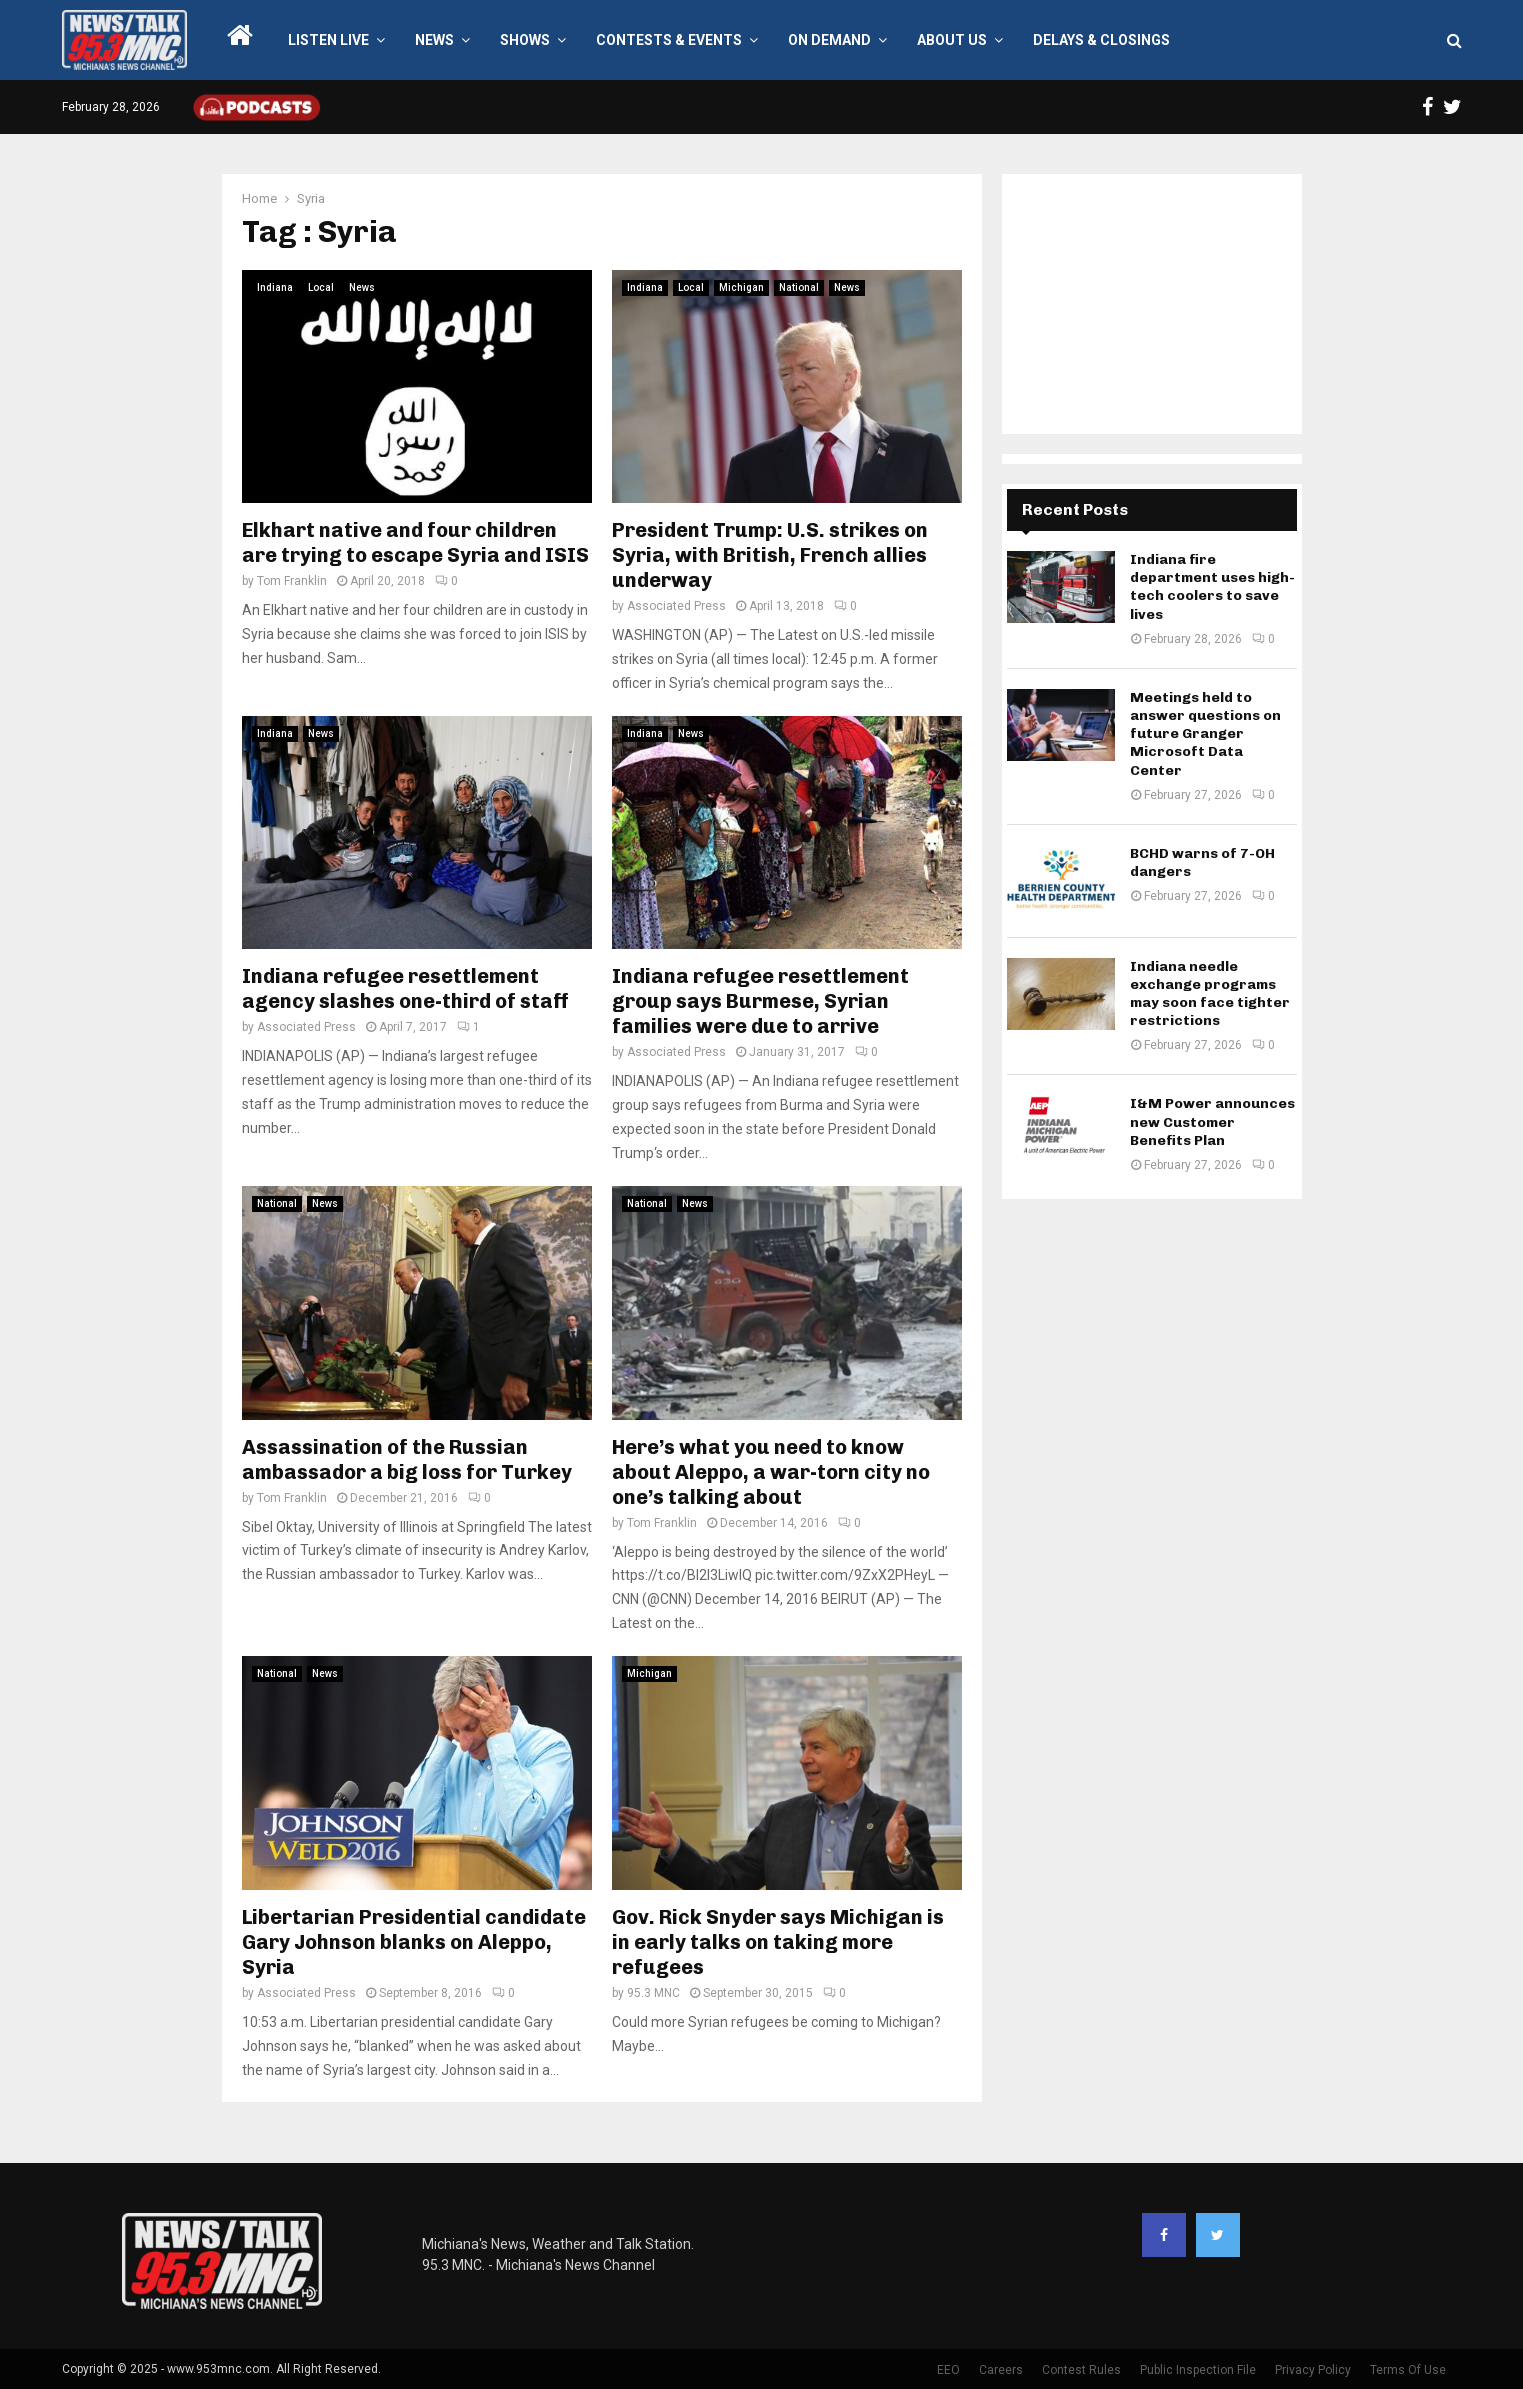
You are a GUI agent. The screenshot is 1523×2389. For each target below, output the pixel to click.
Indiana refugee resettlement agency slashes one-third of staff (405, 988)
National (799, 287)
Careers (1001, 2370)
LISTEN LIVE (328, 40)
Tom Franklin (292, 581)
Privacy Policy (1313, 2370)
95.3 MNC (653, 1993)
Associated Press (676, 606)
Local (321, 287)
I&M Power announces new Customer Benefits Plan (1212, 1121)
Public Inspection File (1198, 2370)
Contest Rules (1081, 2370)
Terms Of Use (1408, 2370)
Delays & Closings (1101, 40)
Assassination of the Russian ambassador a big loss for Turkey (407, 1459)
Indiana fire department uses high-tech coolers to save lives (1212, 587)
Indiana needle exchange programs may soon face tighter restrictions (1210, 994)
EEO (948, 2370)
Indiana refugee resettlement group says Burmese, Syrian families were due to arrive (760, 1001)
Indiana (275, 287)
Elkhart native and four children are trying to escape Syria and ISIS (415, 542)
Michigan (741, 287)
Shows (525, 40)
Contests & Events (669, 40)
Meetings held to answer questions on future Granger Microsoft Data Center (1205, 734)
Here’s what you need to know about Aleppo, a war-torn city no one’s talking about (771, 1472)
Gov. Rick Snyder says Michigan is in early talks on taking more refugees (778, 1942)
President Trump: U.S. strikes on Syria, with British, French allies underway (770, 555)
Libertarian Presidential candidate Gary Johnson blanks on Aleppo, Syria (414, 1942)
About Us (952, 40)
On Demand (829, 40)
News (434, 40)
